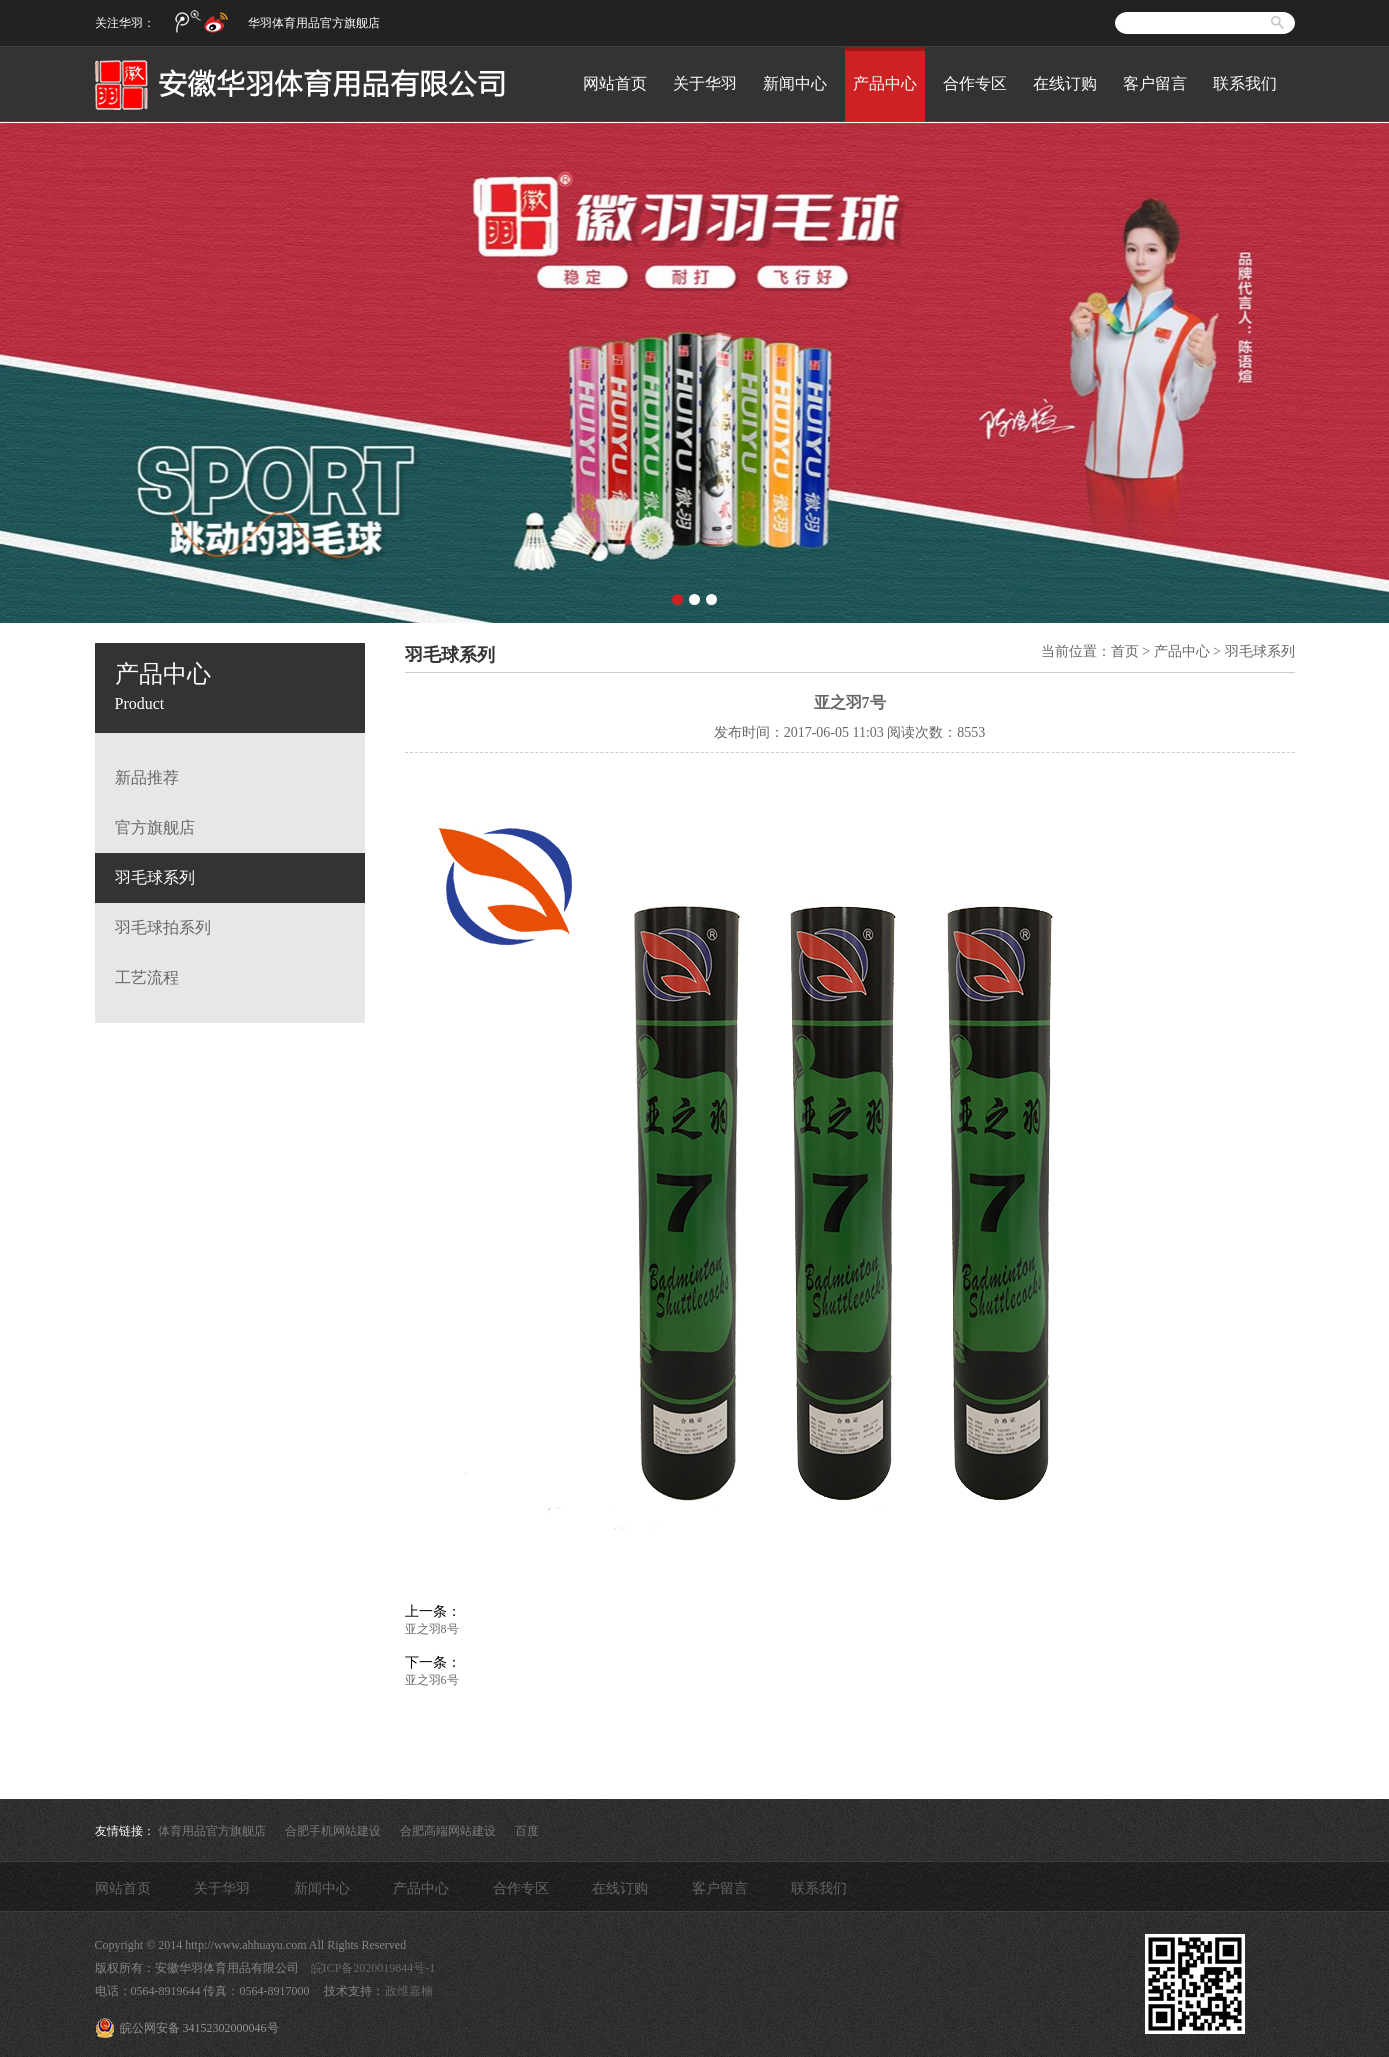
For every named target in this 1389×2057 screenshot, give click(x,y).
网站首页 (615, 83)
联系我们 (1245, 83)
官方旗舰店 (155, 827)
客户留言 (1155, 83)
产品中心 (885, 83)
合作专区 (975, 83)
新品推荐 (147, 777)
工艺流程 (147, 977)
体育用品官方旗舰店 (212, 1831)
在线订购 (1065, 83)
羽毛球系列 (155, 877)
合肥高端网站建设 (448, 1831)
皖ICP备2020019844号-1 (373, 1968)
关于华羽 (705, 83)
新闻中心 (795, 83)
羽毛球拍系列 (163, 927)
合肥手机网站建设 (333, 1831)
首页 (1125, 651)
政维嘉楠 (409, 1991)
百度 (527, 1831)
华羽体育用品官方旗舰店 (314, 23)
